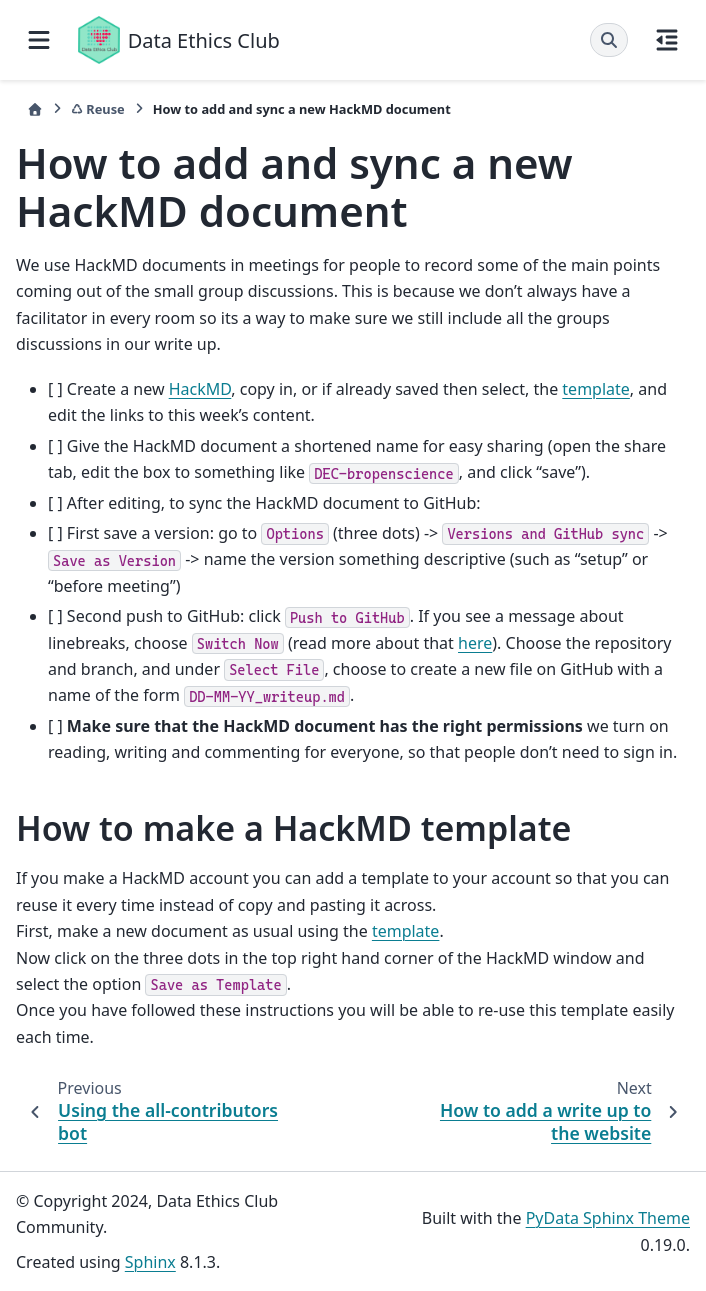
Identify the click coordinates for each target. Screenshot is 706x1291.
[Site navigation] (39, 40)
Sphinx (150, 1262)
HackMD (200, 389)
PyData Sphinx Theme (608, 1218)
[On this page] (667, 40)
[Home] (35, 109)
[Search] (609, 40)
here (475, 643)
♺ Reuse (98, 109)
